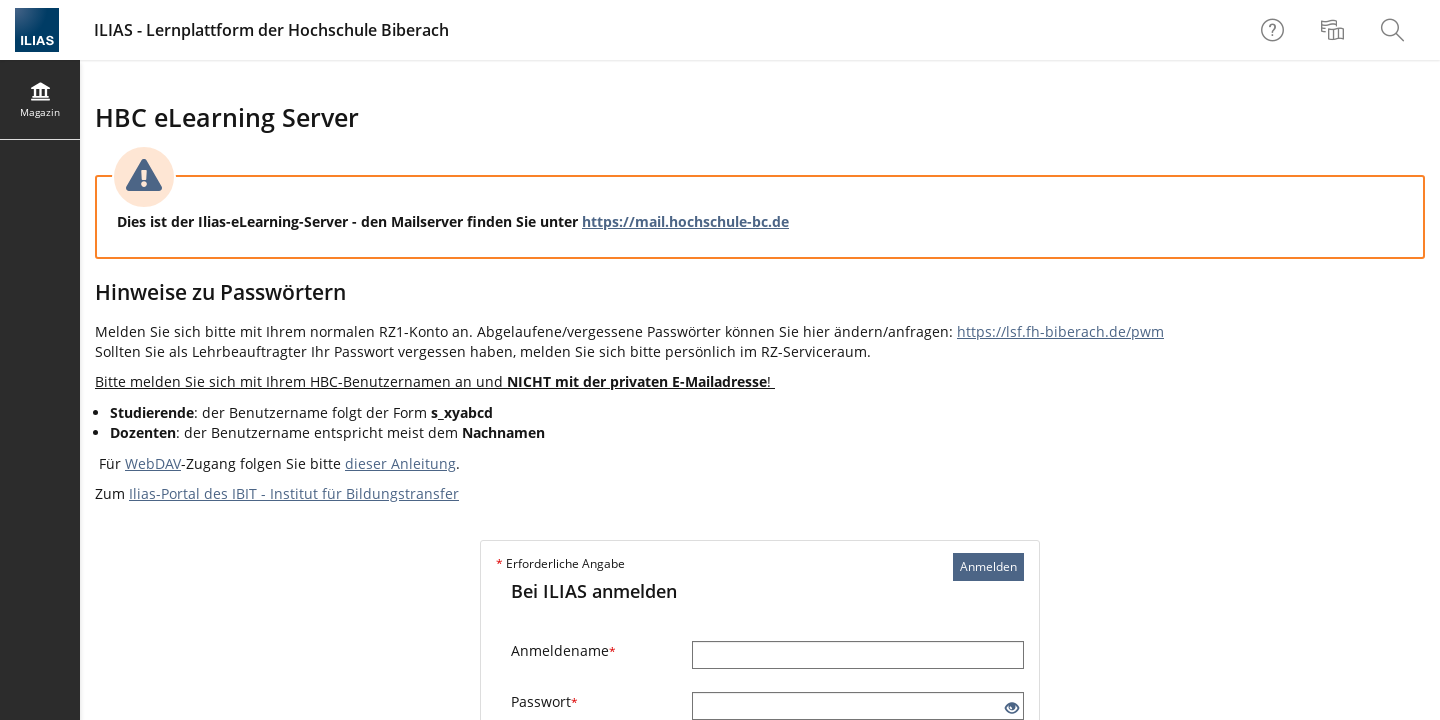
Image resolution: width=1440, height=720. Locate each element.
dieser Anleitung (400, 463)
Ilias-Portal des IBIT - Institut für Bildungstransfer (294, 493)
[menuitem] (1335, 30)
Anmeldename (563, 650)
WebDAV (153, 463)
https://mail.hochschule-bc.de (685, 221)
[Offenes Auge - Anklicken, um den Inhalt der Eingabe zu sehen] (1012, 708)
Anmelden (988, 566)
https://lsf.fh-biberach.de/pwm (1060, 331)
